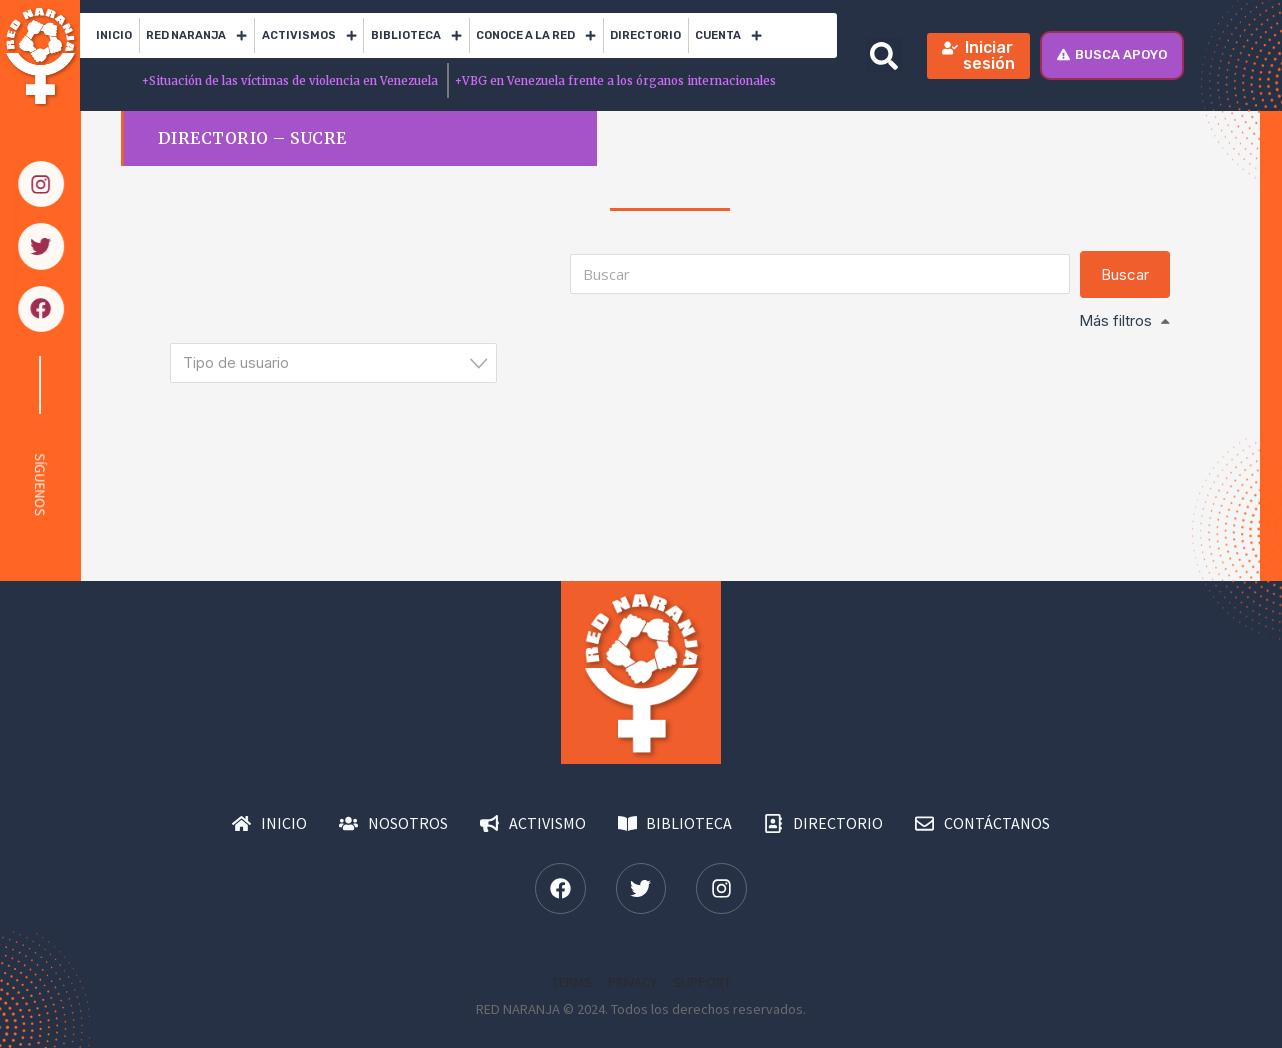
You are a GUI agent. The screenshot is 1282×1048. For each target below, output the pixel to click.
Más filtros (1115, 320)
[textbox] (339, 362)
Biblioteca (416, 35)
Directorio (645, 35)
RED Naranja (196, 35)
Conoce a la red (536, 35)
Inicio (114, 35)
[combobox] (333, 363)
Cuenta (728, 35)
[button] (884, 55)
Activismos (309, 35)
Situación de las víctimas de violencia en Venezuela (291, 81)
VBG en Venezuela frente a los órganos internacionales (615, 81)
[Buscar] (820, 274)
